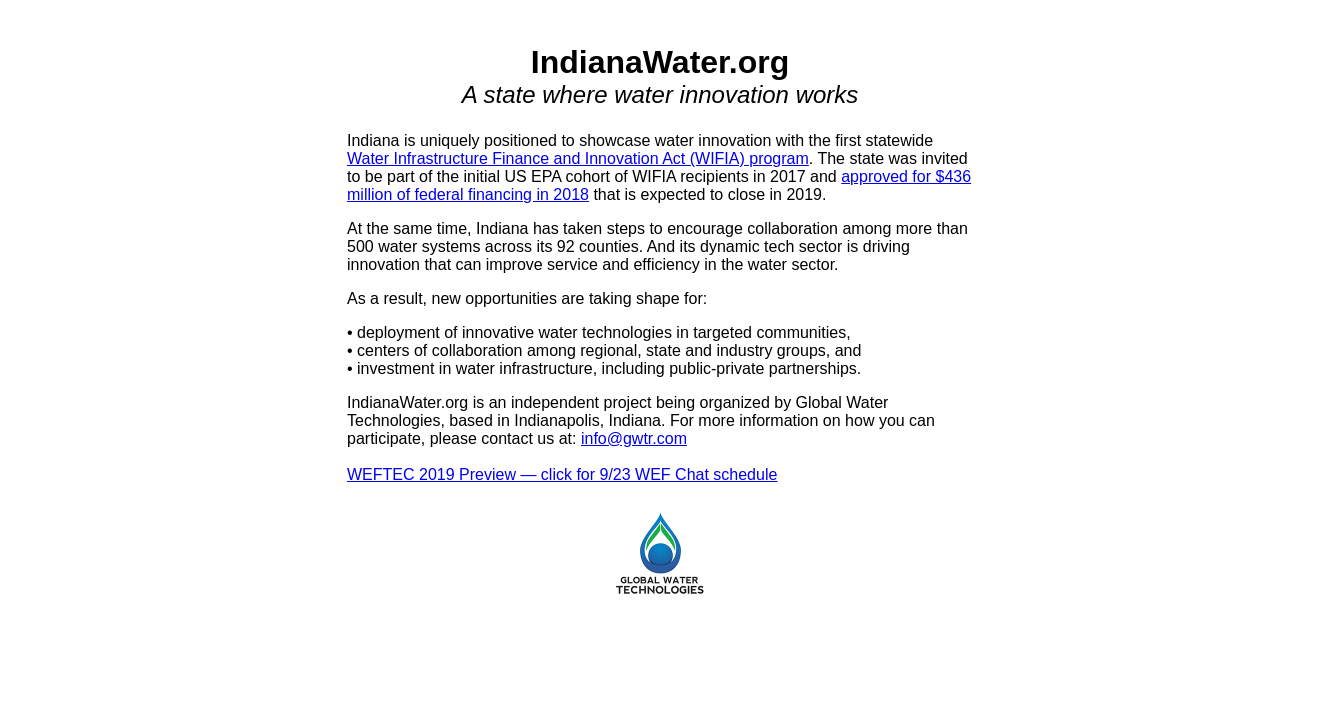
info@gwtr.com (634, 438)
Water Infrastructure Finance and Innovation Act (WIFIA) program (578, 158)
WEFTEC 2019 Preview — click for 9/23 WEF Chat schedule (562, 474)
